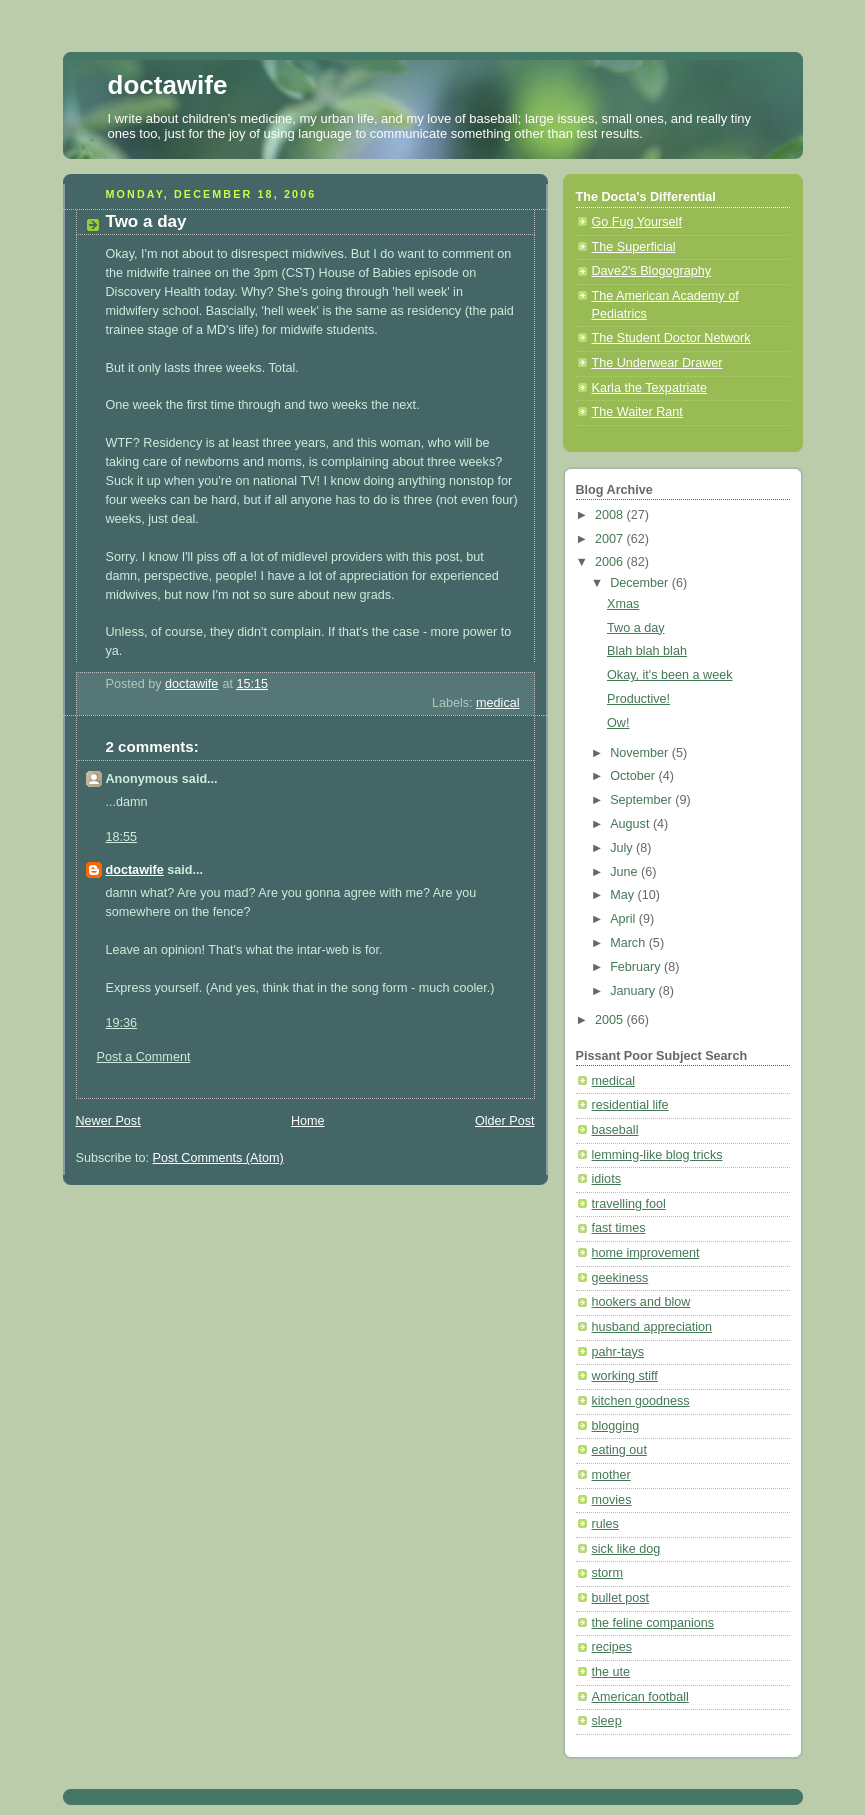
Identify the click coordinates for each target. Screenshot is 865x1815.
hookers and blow (641, 1302)
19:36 (122, 1023)
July (623, 848)
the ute (611, 1672)
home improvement (646, 1253)
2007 (611, 539)
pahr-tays (618, 1352)
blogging (616, 1426)
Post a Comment (144, 1057)
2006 (611, 562)
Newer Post (108, 1121)
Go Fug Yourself (637, 222)
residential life (630, 1105)
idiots (606, 1179)
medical (497, 703)
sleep (607, 1721)
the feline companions (653, 1623)
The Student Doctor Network (671, 338)
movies (612, 1500)
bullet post (620, 1598)
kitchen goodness (641, 1401)
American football (640, 1697)
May (623, 895)
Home (308, 1121)
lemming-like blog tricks (657, 1155)
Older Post (505, 1121)
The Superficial (634, 247)
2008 (611, 515)
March (629, 943)
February (637, 967)
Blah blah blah (647, 651)
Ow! (618, 723)
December (641, 583)
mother (611, 1475)
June (625, 872)
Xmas (623, 604)
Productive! (638, 699)
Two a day (635, 628)
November (641, 753)
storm (608, 1573)
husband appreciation (652, 1327)
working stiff (625, 1376)
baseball (615, 1130)
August (631, 824)
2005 (611, 1020)
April (624, 919)
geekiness (620, 1278)
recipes (612, 1647)
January (634, 991)
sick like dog (626, 1549)
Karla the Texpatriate (649, 388)
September (642, 800)
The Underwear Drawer (657, 363)
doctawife (168, 85)
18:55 (122, 837)
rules (605, 1524)
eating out (619, 1450)
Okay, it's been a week (670, 675)
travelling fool (629, 1204)
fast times (619, 1228)
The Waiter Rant (637, 412)
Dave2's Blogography (651, 271)
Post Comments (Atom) (218, 1158)
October (634, 776)
